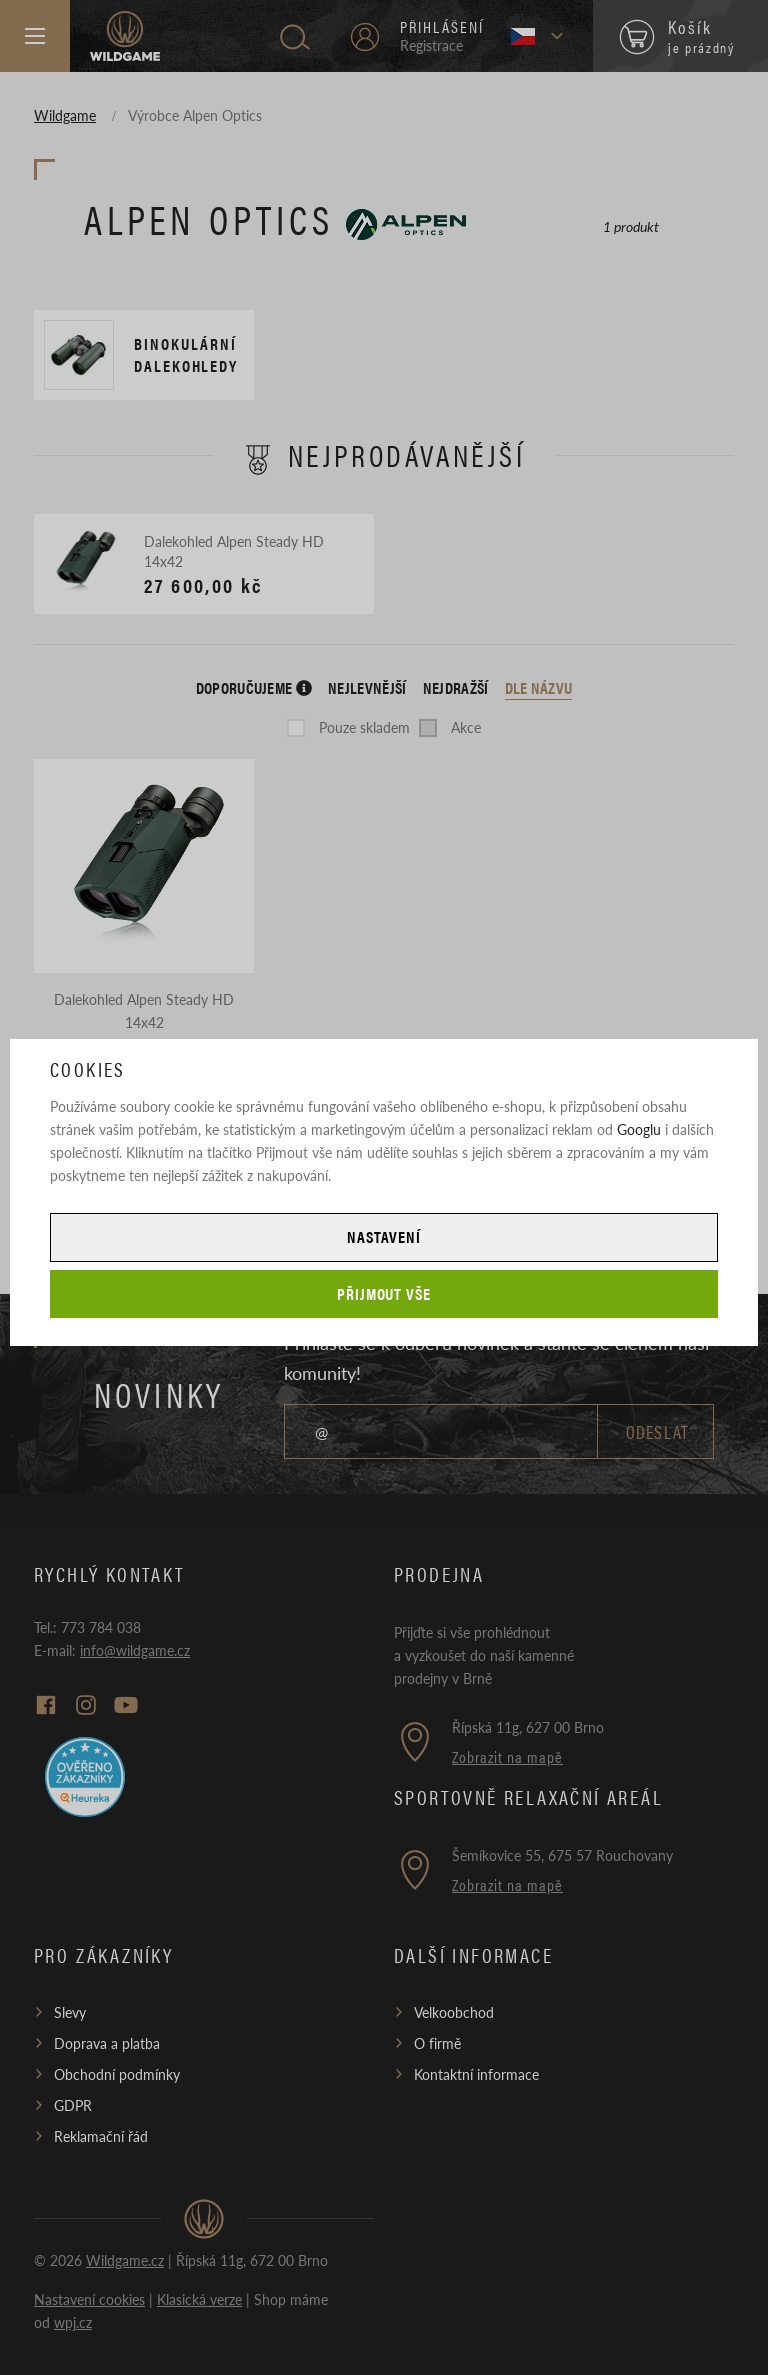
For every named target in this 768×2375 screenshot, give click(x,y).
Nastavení (384, 1236)
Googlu (639, 1129)
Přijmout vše (384, 1293)
